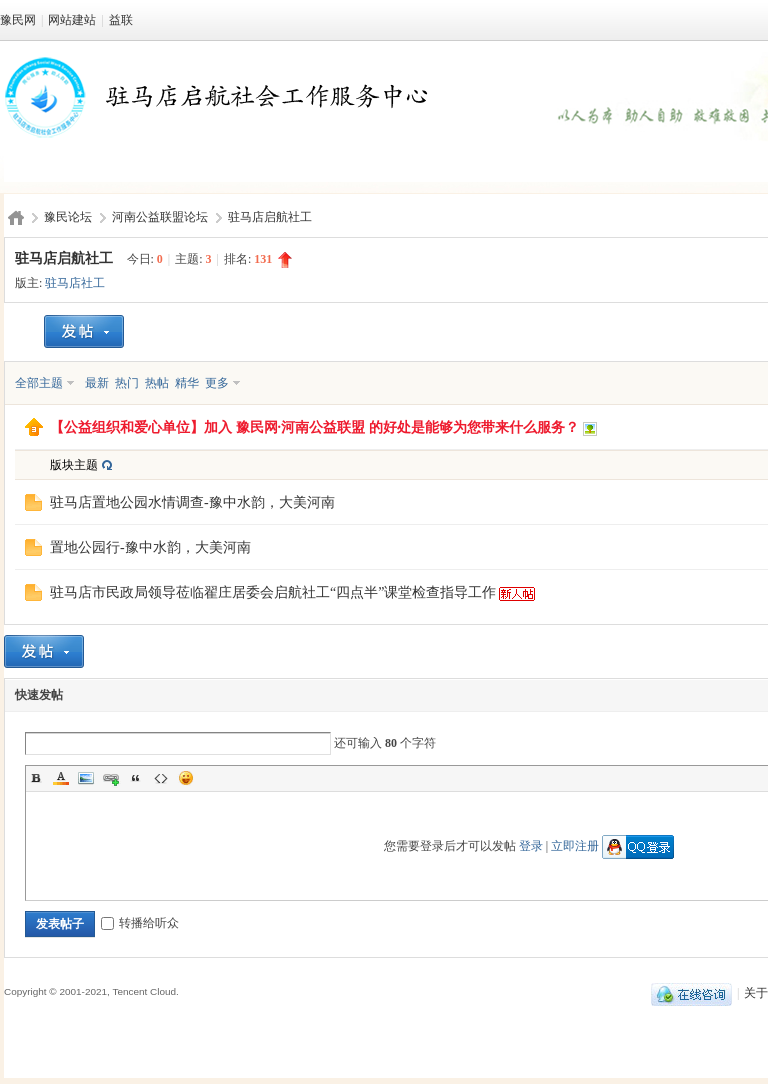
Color (61, 778)
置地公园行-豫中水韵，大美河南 (150, 547)
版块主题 (74, 465)
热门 (127, 383)
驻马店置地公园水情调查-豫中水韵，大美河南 (192, 502)
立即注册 (575, 846)
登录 (531, 846)
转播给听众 (140, 923)
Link (111, 778)
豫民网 (18, 20)
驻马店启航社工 (270, 217)
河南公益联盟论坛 (160, 217)
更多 (217, 383)
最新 (97, 383)
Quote (136, 778)
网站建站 (72, 20)
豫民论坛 (68, 217)
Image (86, 778)
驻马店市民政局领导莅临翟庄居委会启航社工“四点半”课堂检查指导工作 (273, 592)
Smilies (186, 778)
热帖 (157, 383)
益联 (121, 20)
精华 (187, 383)
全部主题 (39, 383)
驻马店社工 (75, 283)
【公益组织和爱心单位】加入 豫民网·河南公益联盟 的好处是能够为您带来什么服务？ (314, 427)
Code (161, 778)
